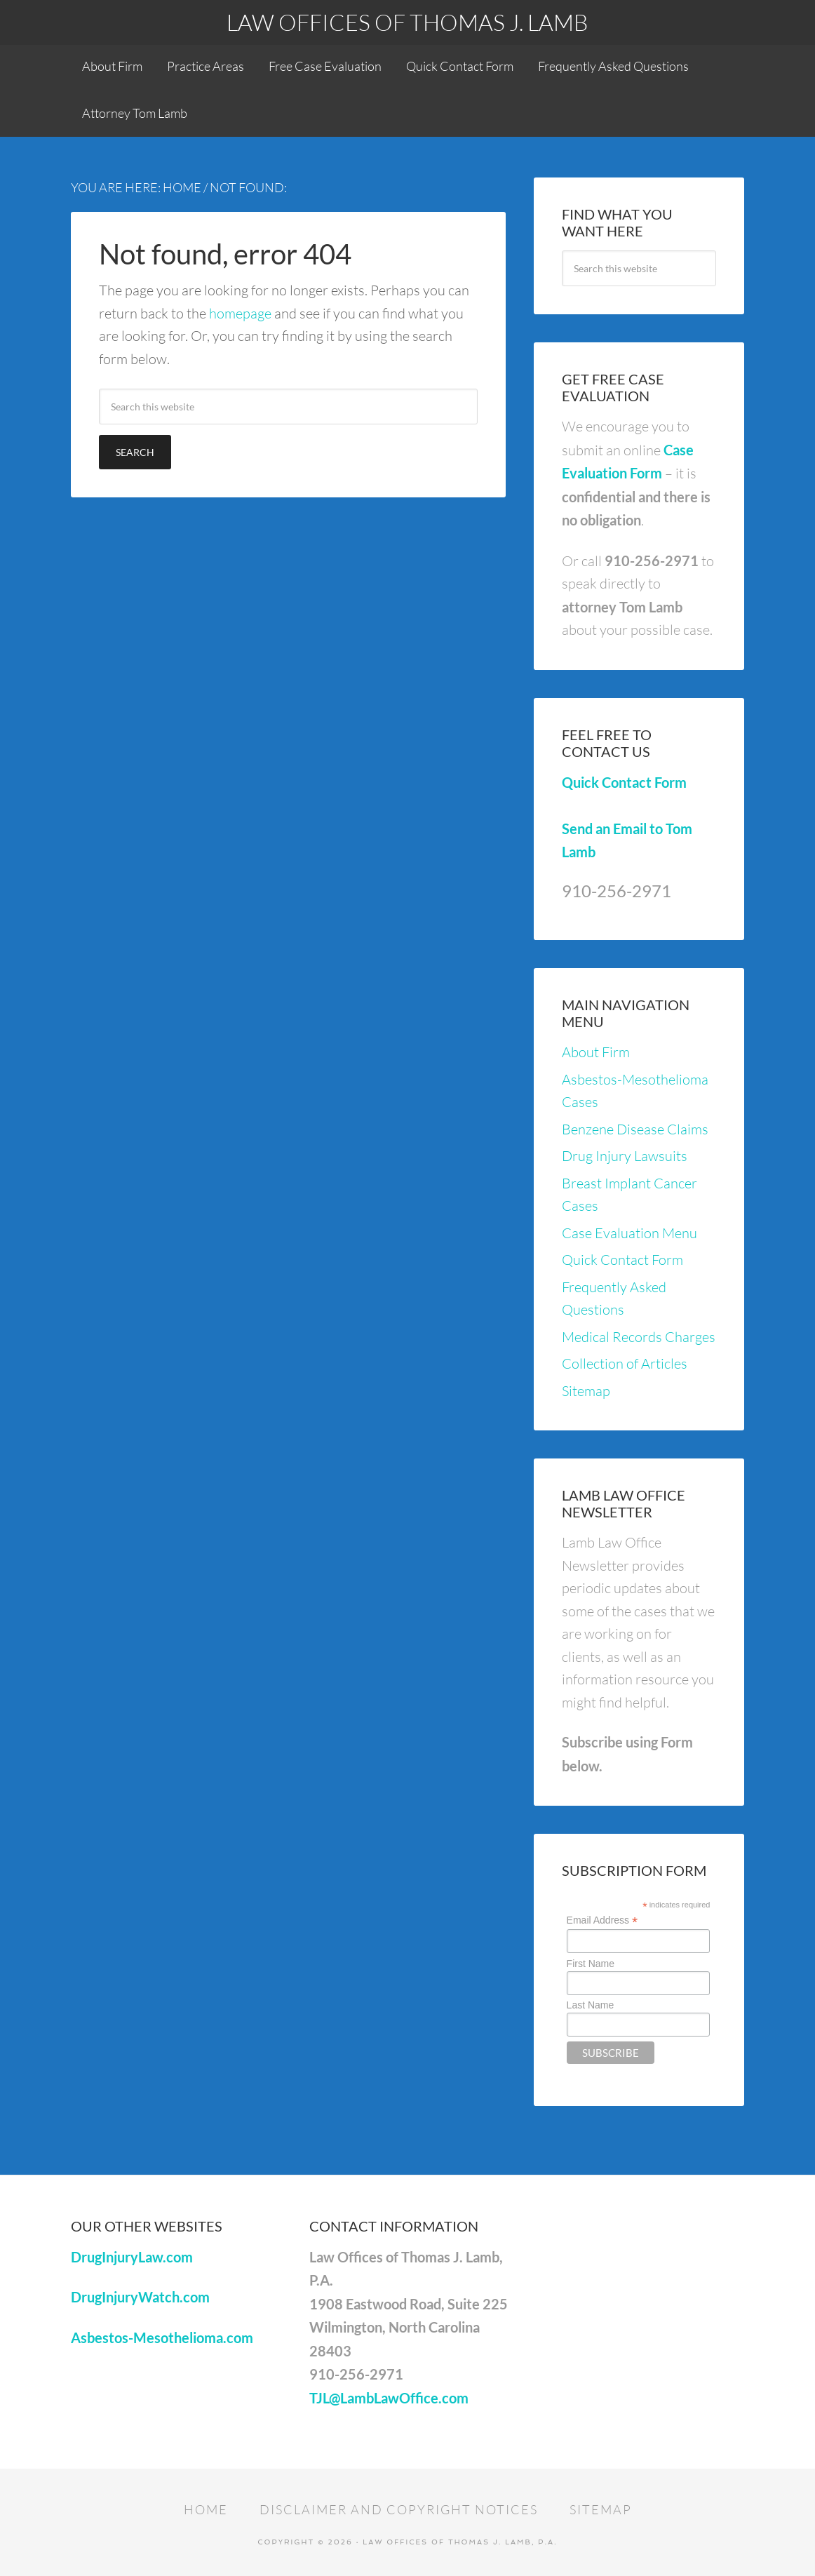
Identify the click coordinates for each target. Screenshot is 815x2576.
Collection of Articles (624, 1363)
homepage (240, 313)
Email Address (602, 1920)
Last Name (590, 2005)
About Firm (596, 1052)
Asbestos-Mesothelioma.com (162, 2337)
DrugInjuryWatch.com (140, 2296)
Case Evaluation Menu (629, 1233)
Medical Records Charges (638, 1337)
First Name (590, 1963)
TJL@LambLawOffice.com (389, 2397)
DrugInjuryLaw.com (132, 2256)
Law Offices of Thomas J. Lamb (407, 22)
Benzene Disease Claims (635, 1129)
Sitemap (586, 1391)
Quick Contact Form (624, 782)
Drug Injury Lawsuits (624, 1156)
